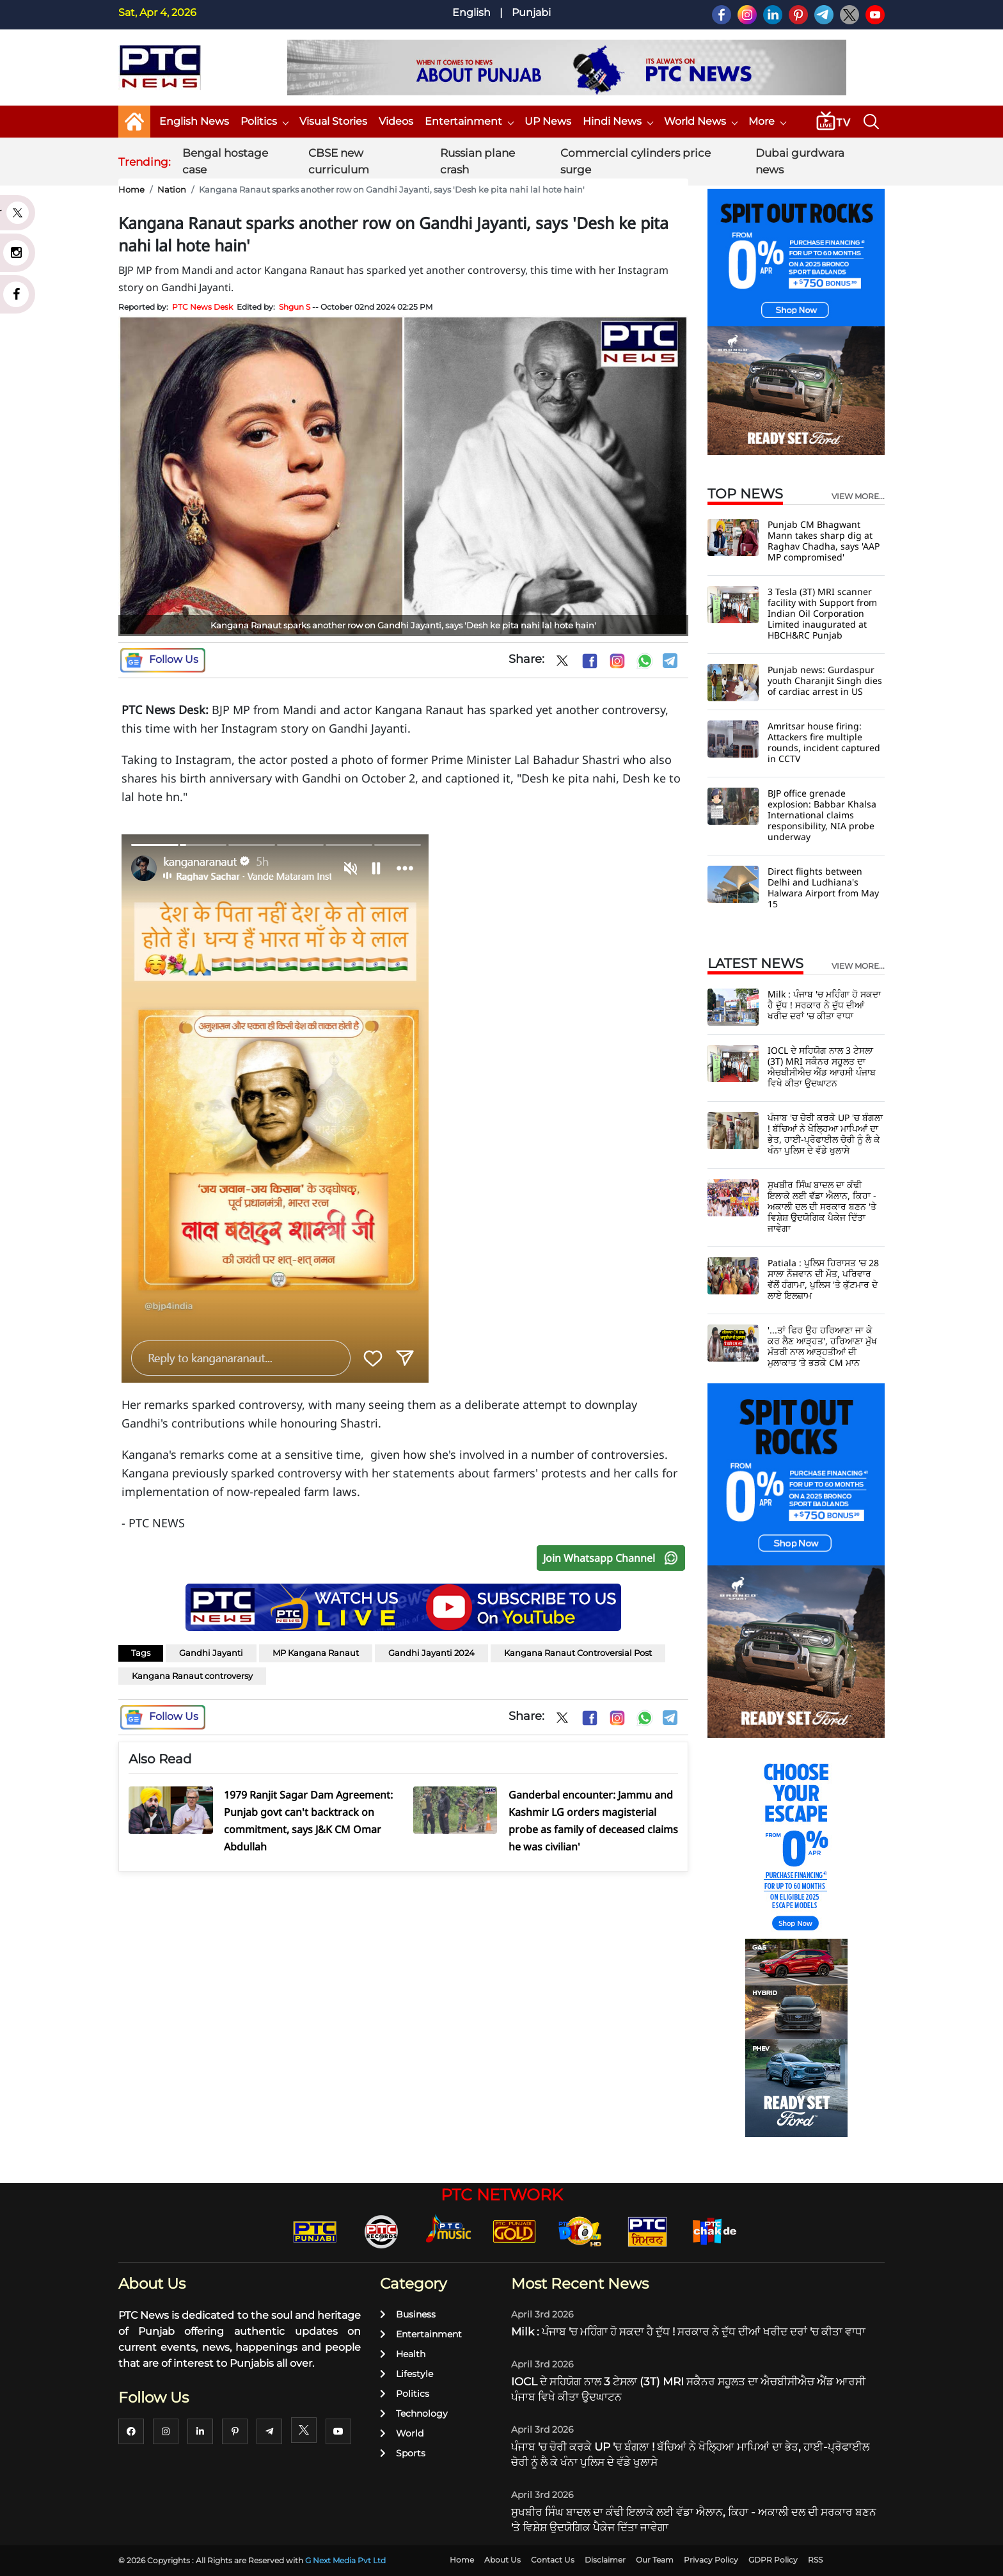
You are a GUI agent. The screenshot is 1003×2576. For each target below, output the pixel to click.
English (471, 12)
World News (700, 121)
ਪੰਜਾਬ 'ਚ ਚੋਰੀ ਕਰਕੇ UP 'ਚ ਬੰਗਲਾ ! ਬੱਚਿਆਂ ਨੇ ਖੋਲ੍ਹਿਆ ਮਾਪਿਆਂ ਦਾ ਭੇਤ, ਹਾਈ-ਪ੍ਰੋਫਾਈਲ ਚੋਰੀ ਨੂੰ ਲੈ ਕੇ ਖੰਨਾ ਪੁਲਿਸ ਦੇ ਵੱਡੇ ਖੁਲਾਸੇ (825, 1133)
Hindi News (617, 121)
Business (408, 2314)
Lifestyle (406, 2374)
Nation (171, 189)
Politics (264, 121)
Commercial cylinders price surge (635, 161)
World (401, 2433)
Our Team (655, 2559)
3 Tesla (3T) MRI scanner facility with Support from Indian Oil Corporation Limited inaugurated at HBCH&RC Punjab (822, 613)
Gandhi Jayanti (211, 1653)
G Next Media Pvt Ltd (345, 2560)
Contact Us (552, 2559)
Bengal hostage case (225, 161)
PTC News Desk (202, 307)
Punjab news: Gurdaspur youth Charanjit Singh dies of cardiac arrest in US (825, 680)
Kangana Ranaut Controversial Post (578, 1653)
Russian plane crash (477, 161)
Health (402, 2354)
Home (131, 189)
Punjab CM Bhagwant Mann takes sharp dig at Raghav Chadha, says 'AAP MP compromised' (824, 540)
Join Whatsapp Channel (613, 1558)
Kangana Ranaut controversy (192, 1676)
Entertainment (469, 121)
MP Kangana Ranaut (315, 1653)
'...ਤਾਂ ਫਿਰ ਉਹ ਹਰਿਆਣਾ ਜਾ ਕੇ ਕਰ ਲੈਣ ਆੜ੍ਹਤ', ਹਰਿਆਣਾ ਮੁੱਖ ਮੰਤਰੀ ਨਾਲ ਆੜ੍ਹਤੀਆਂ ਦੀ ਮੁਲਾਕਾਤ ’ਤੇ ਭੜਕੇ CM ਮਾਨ (822, 1346)
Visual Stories (333, 121)
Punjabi (531, 12)
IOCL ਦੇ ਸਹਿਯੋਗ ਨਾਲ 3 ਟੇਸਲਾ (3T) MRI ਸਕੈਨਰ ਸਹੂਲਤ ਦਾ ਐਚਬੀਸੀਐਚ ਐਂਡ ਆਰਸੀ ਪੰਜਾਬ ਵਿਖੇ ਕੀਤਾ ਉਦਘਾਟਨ (822, 1066)
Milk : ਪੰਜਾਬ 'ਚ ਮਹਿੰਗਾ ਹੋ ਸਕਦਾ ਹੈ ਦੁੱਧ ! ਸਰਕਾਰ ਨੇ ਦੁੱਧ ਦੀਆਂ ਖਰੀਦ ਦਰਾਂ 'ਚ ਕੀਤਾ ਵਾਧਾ (824, 1005)
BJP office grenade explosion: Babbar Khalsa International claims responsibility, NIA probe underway (822, 815)
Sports (402, 2453)
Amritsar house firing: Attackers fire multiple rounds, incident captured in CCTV (824, 742)
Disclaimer (605, 2559)
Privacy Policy (711, 2559)
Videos (396, 121)
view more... (858, 496)
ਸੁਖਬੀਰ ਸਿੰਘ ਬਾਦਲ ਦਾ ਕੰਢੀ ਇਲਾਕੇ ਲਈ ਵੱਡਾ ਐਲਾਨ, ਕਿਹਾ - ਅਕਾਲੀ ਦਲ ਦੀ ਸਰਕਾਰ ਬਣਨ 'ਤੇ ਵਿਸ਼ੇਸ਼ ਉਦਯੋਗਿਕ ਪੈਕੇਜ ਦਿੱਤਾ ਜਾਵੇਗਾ (822, 1206)
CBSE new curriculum (338, 161)
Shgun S (294, 307)
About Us (502, 2559)
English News (194, 121)
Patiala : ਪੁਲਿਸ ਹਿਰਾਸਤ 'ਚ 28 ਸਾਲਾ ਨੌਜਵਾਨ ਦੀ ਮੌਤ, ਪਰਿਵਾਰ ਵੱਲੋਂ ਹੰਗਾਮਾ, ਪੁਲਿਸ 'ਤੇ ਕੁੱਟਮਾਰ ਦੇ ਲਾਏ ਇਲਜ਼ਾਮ (823, 1279)
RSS (815, 2559)
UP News (548, 121)
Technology (414, 2413)
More (767, 121)
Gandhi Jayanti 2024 (431, 1653)
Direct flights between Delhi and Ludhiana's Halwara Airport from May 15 (823, 887)
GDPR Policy (773, 2559)
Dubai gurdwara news (799, 161)
